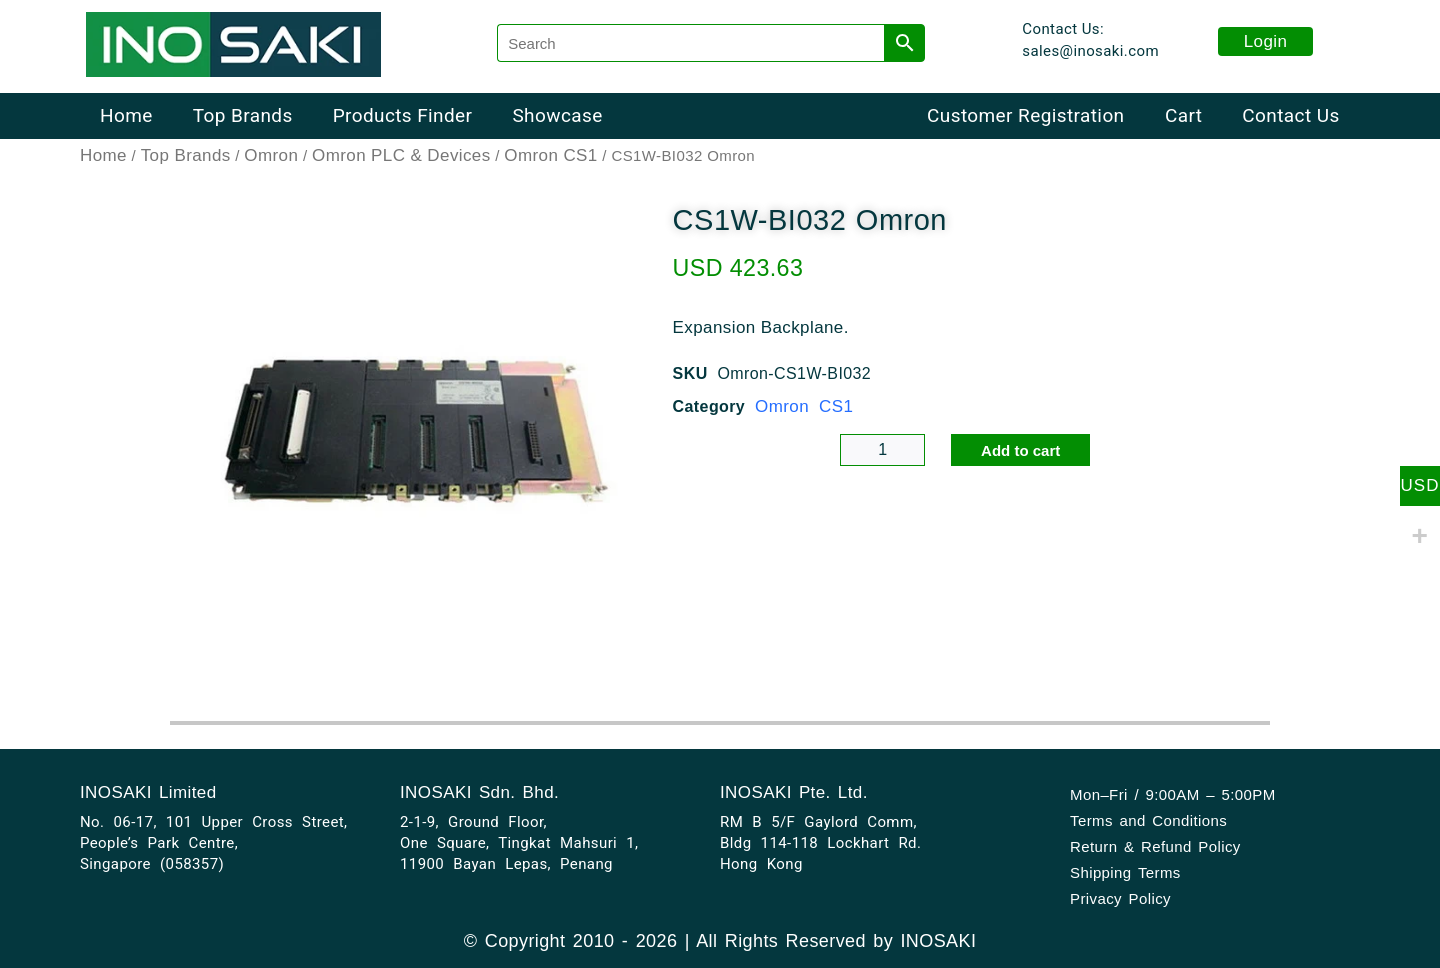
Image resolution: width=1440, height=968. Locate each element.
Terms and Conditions (1148, 820)
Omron (271, 155)
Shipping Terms (1125, 872)
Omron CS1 (550, 155)
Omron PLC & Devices (401, 155)
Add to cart (1020, 450)
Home (126, 115)
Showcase (557, 115)
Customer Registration (1025, 115)
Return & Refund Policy (1155, 846)
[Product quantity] (882, 450)
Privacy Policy (1120, 898)
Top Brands (243, 115)
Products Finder (403, 115)
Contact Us (1290, 115)
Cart (1183, 115)
